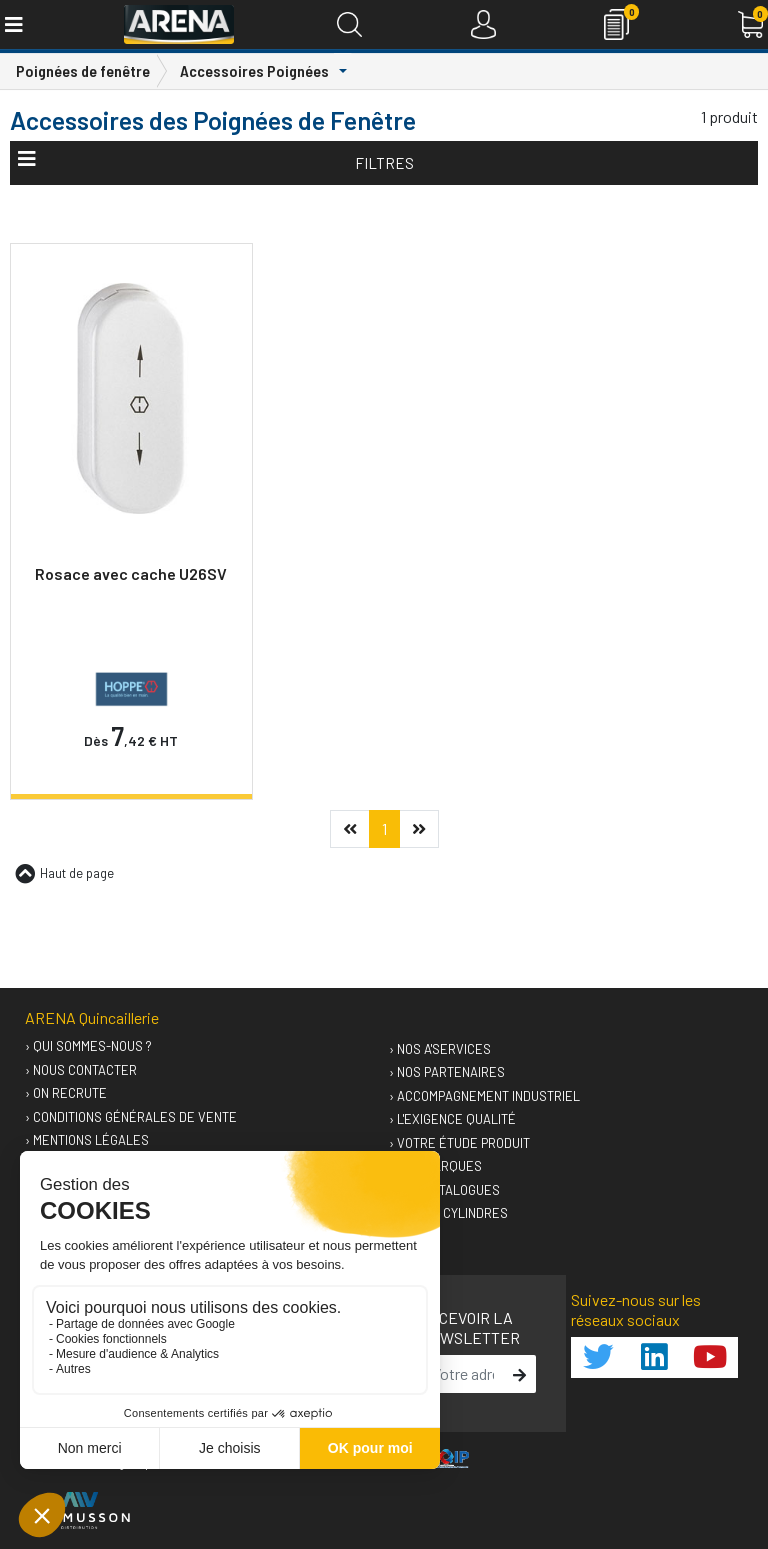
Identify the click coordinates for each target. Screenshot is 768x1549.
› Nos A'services (440, 1049)
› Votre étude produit (459, 1143)
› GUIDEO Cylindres (448, 1213)
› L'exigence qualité (452, 1119)
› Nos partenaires (447, 1072)
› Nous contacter (81, 1070)
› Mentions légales (87, 1140)
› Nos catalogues (444, 1190)
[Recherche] (349, 24)
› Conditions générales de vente (131, 1117)
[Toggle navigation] (12, 24)
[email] (463, 1374)
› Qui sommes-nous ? (88, 1046)
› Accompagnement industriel (484, 1096)
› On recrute (66, 1093)
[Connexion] (483, 24)
